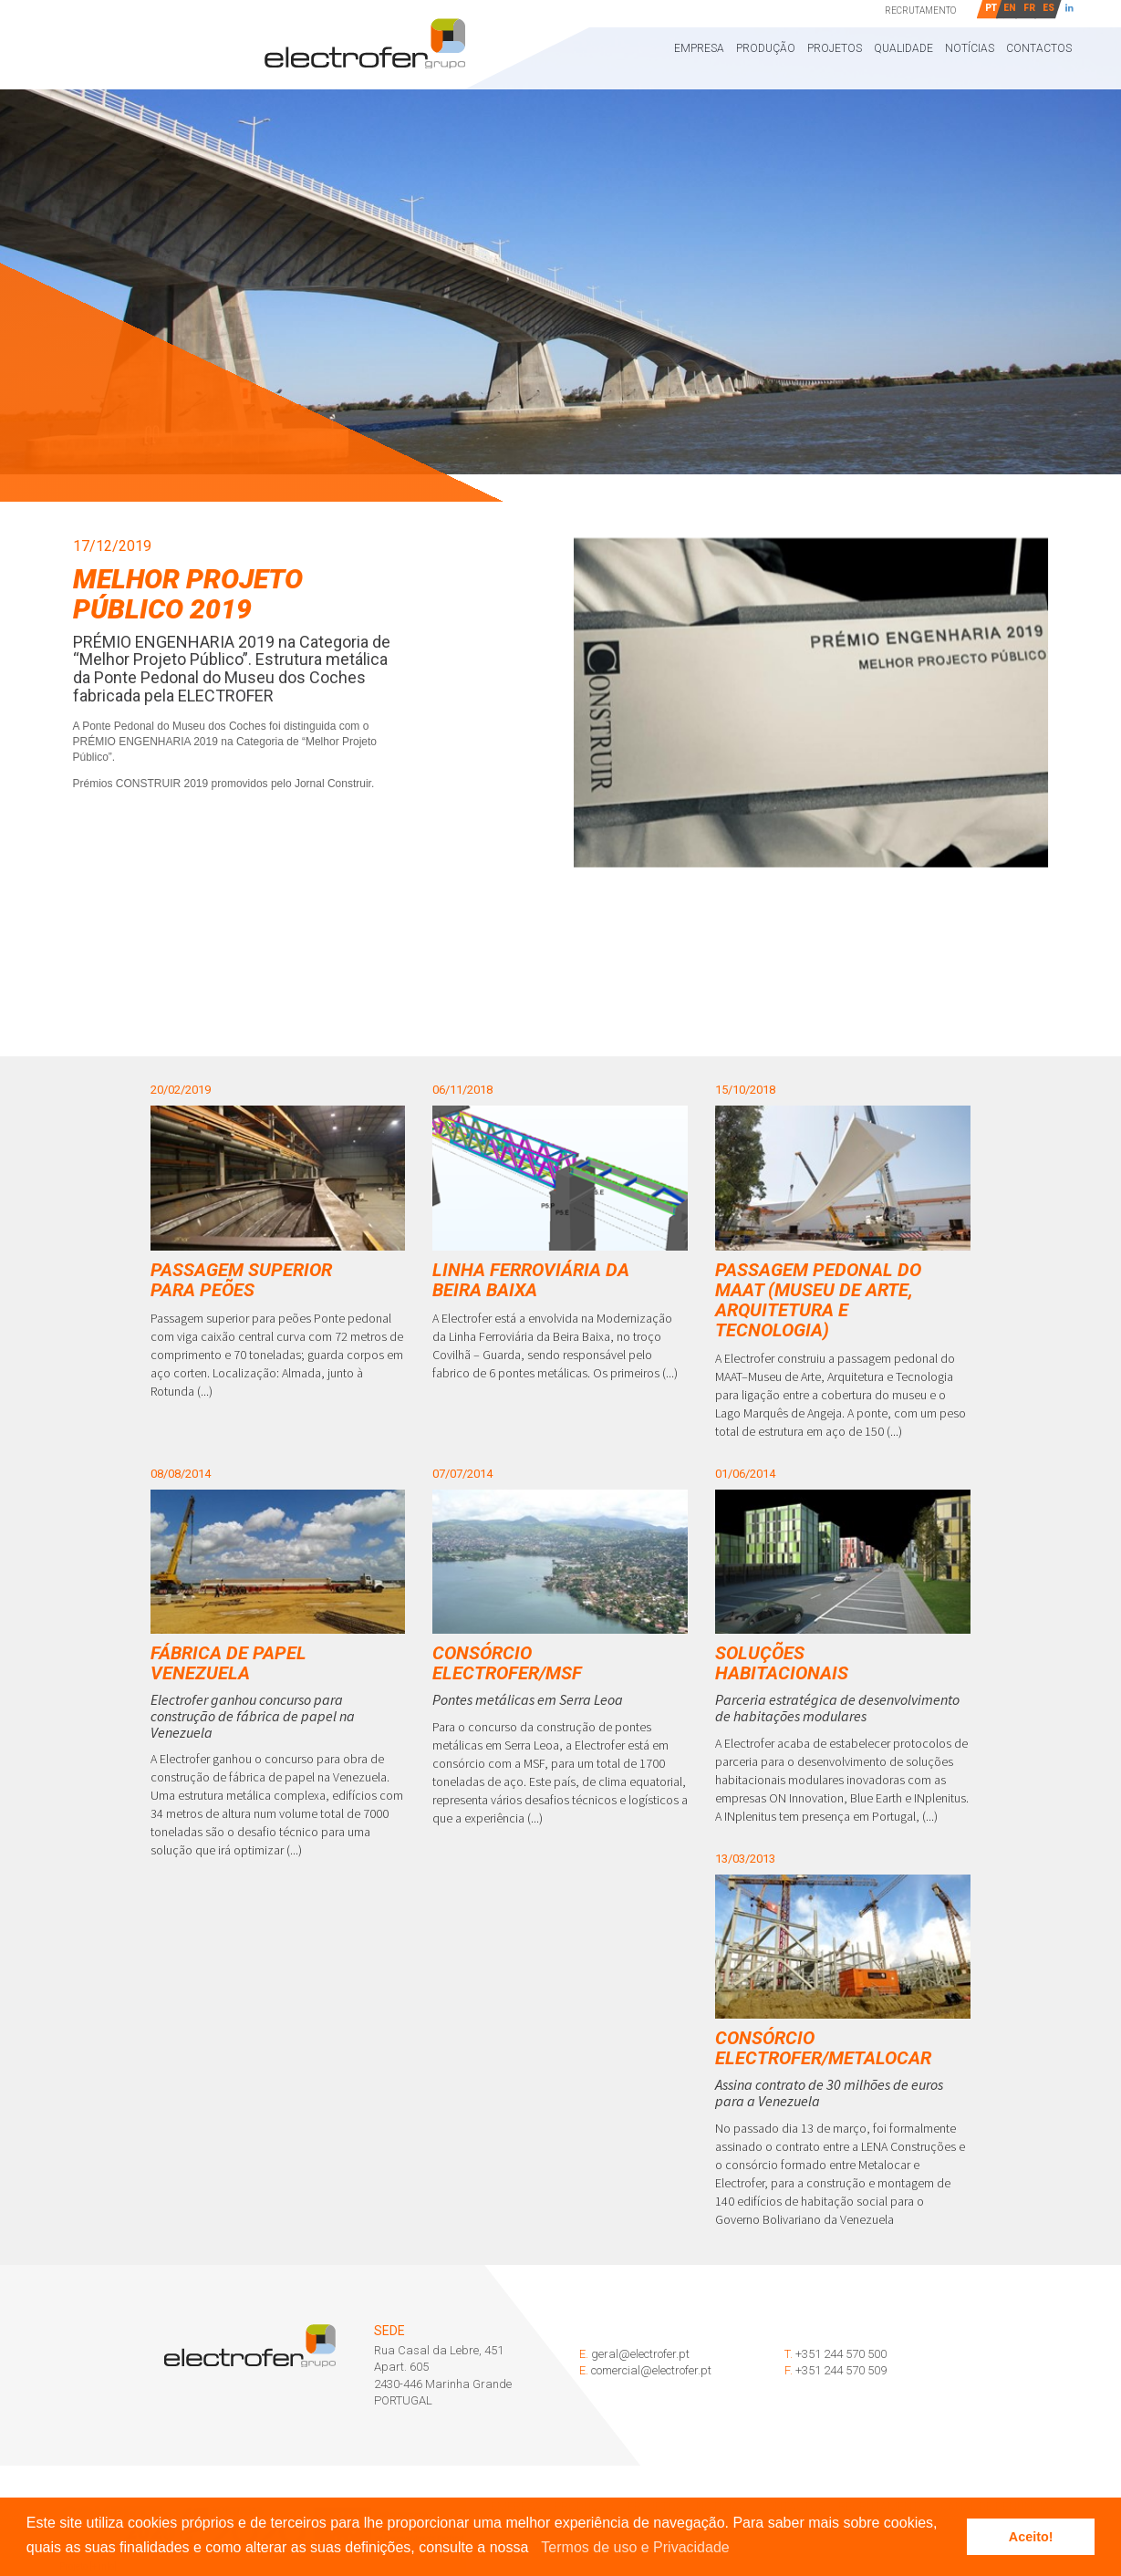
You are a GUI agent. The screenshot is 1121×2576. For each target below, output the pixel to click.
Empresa (699, 48)
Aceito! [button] (1031, 2536)
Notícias (969, 48)
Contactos (1039, 48)
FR (1029, 8)
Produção (765, 48)
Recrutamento (920, 10)
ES (1048, 8)
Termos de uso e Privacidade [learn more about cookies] (635, 2547)
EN (1009, 8)
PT (991, 8)
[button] (535, 2548)
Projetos (834, 48)
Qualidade (903, 48)
